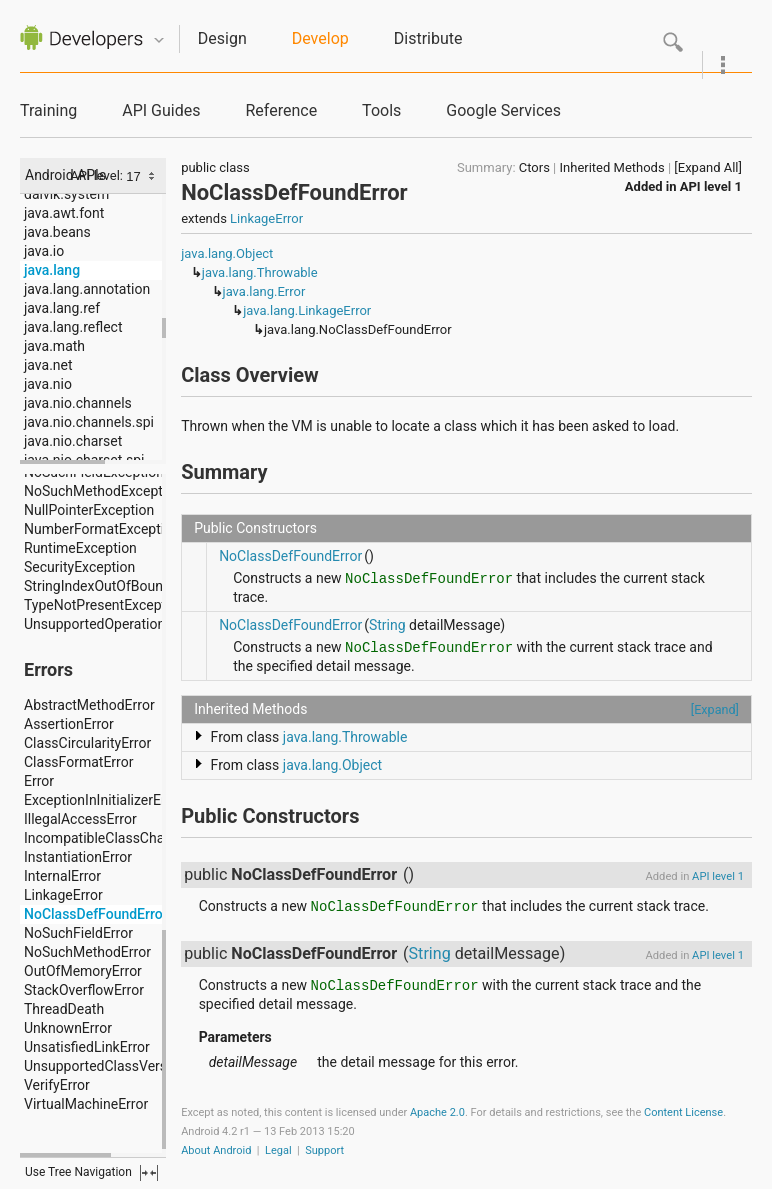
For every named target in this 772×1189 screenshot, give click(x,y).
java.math (54, 346)
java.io (44, 251)
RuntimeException (80, 548)
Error (39, 781)
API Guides (161, 110)
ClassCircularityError (87, 743)
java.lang (52, 270)
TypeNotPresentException (104, 605)
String (387, 625)
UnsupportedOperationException (125, 624)
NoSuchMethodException (103, 491)
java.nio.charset (73, 441)
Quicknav (159, 40)
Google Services (503, 110)
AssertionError (69, 724)
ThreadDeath (64, 1009)
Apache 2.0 (437, 1112)
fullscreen (149, 1173)
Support (324, 1150)
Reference (281, 110)
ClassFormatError (78, 762)
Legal (278, 1150)
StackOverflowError (84, 990)
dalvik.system (66, 194)
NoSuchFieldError (78, 933)
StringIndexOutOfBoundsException (131, 586)
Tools (381, 110)
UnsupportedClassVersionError (120, 1066)
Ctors (534, 167)
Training (48, 110)
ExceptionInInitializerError (103, 800)
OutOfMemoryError (83, 971)
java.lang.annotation (87, 289)
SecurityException (79, 567)
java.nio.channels (78, 403)
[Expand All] (708, 167)
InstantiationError (78, 857)
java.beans (57, 232)
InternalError (62, 876)
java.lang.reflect (73, 327)
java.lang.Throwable (260, 272)
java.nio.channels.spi (89, 422)
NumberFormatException (102, 529)
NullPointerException (89, 510)
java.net (48, 365)
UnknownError (68, 1028)
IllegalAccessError (80, 819)
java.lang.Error (264, 291)
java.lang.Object (227, 253)
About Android (216, 1150)
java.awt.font (64, 213)
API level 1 (711, 186)
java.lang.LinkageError (307, 310)
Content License (683, 1112)
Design (222, 38)
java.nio (48, 384)
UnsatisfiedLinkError (87, 1047)
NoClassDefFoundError (96, 914)
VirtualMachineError (86, 1104)
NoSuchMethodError (87, 952)
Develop (320, 38)
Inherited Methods (612, 167)
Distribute (428, 38)
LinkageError (63, 895)
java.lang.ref (62, 308)
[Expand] (715, 709)
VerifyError (57, 1085)
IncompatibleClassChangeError (120, 838)
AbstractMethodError (89, 705)
